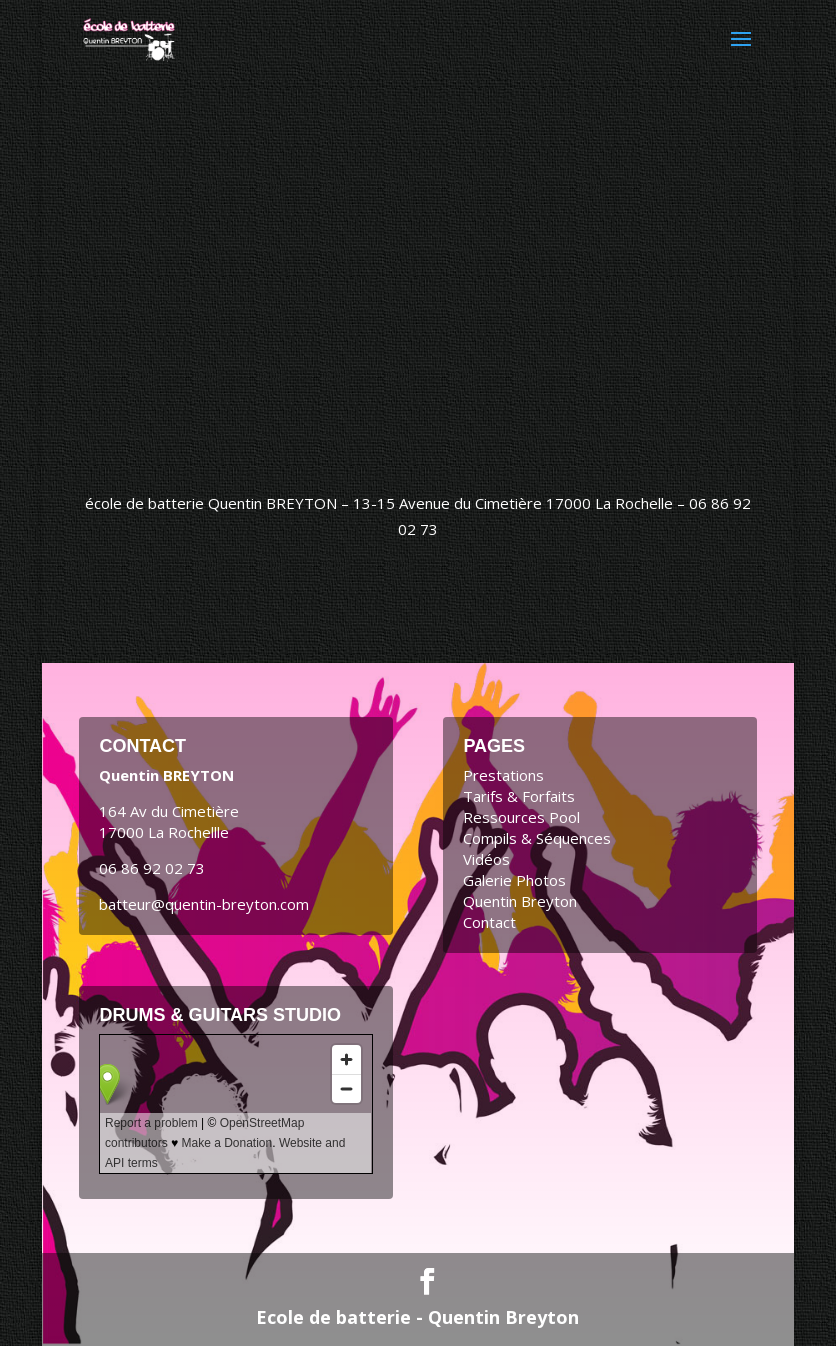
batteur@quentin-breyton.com (204, 904)
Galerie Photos (514, 880)
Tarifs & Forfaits (519, 796)
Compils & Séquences (537, 838)
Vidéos (486, 859)
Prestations (503, 775)
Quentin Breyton (520, 901)
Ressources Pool (521, 817)
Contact (489, 922)
